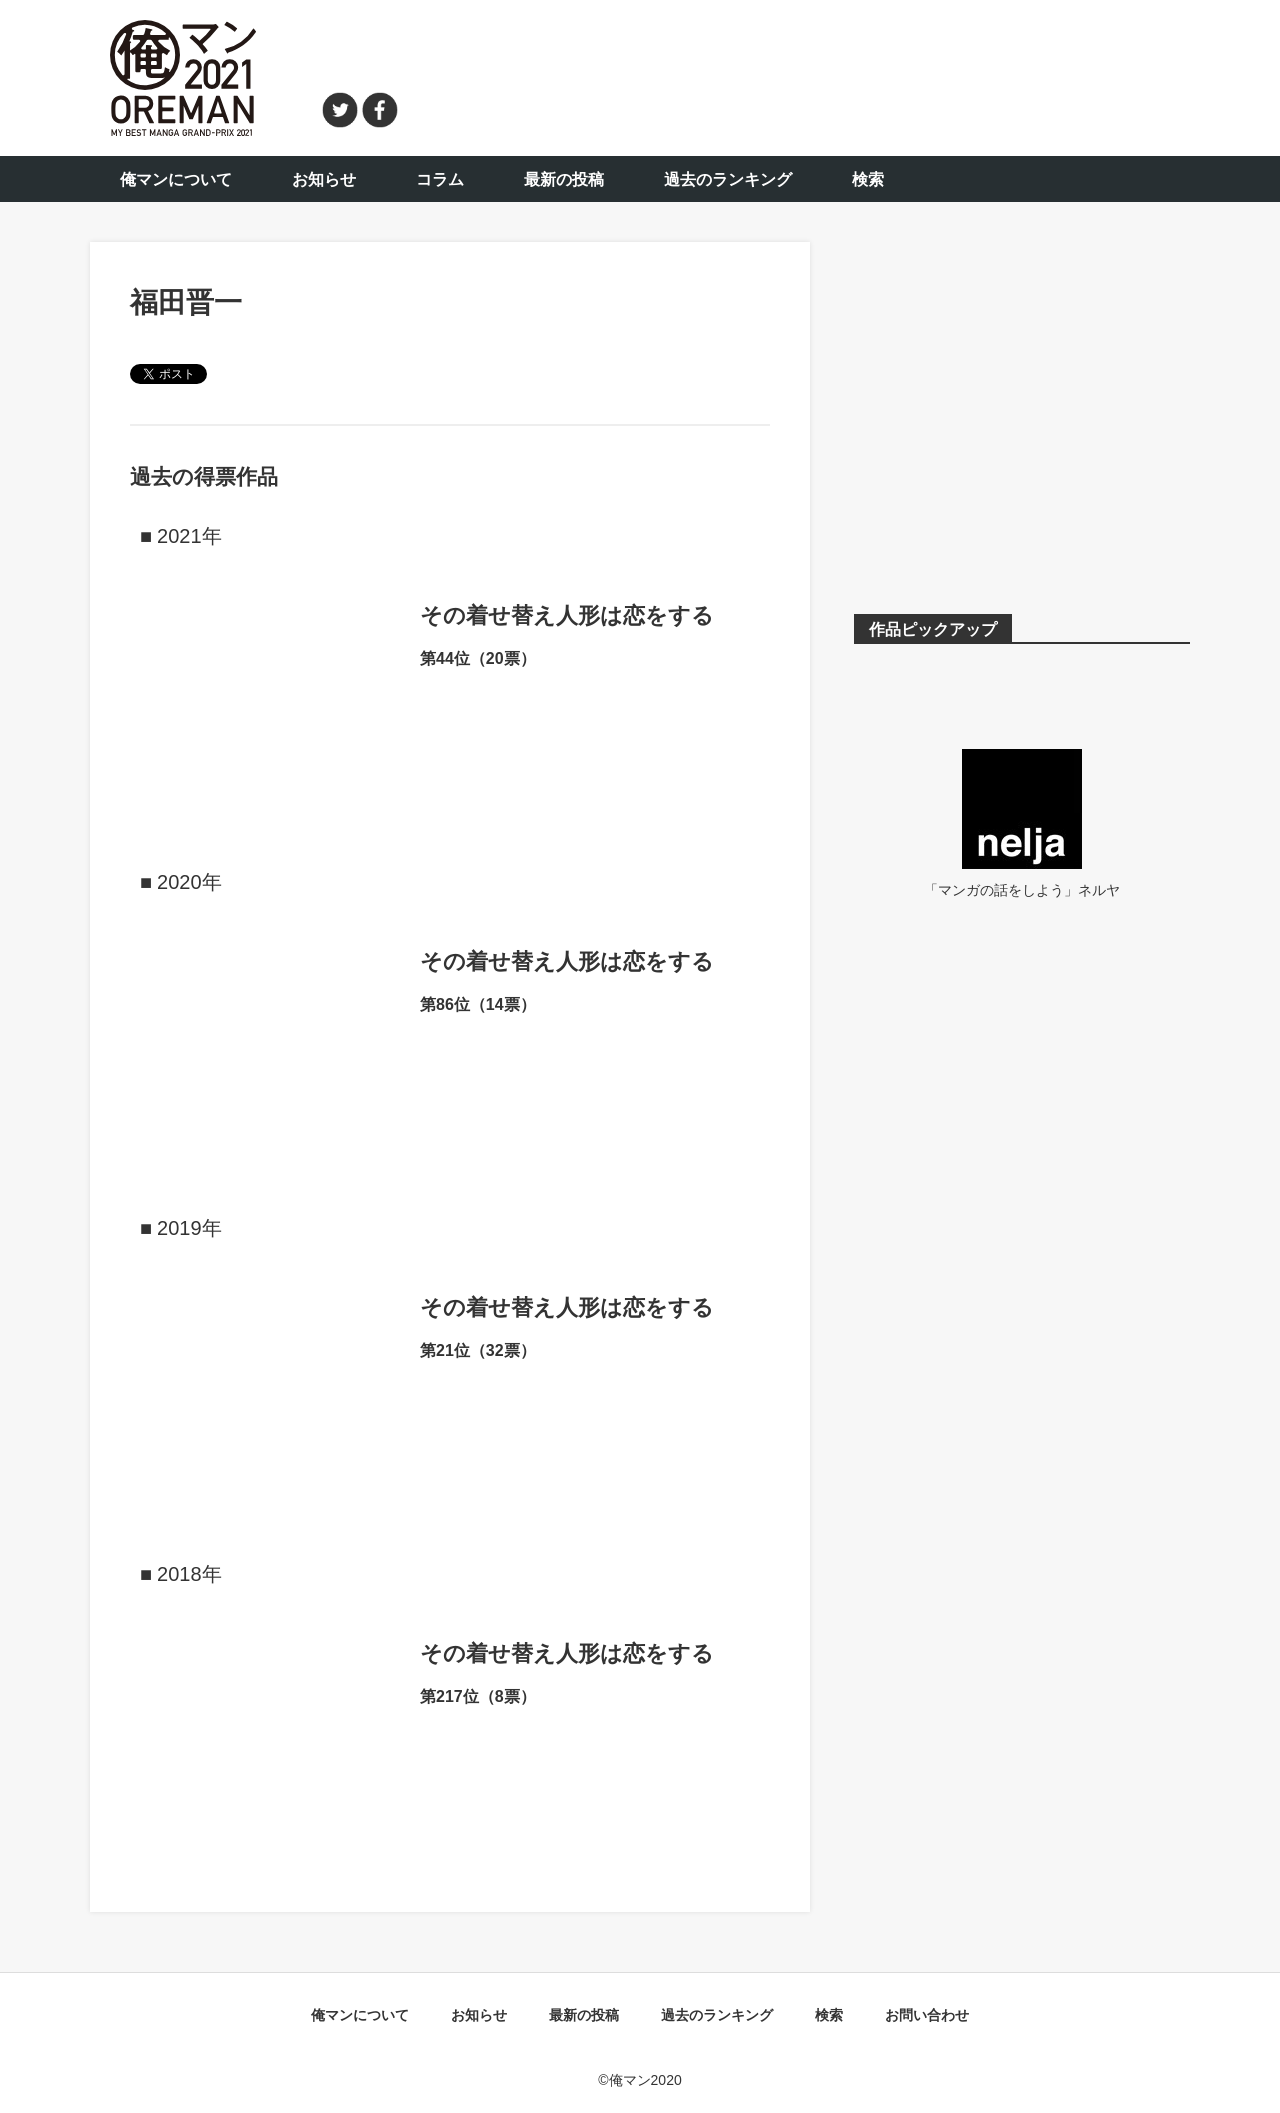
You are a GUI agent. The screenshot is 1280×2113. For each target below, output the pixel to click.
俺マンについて (176, 179)
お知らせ (324, 179)
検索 (868, 179)
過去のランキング (728, 179)
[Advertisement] (806, 75)
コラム (440, 179)
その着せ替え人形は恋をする (567, 615)
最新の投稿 (564, 179)
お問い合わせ (927, 2015)
